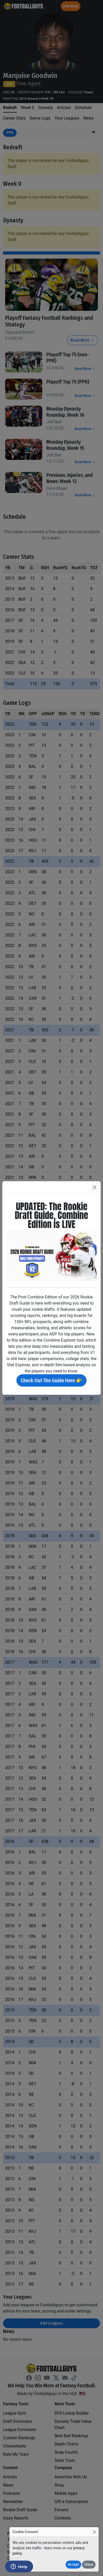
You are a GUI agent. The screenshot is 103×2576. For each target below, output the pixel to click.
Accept (73, 2564)
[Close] (94, 2532)
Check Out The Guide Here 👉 (51, 1380)
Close (88, 2564)
